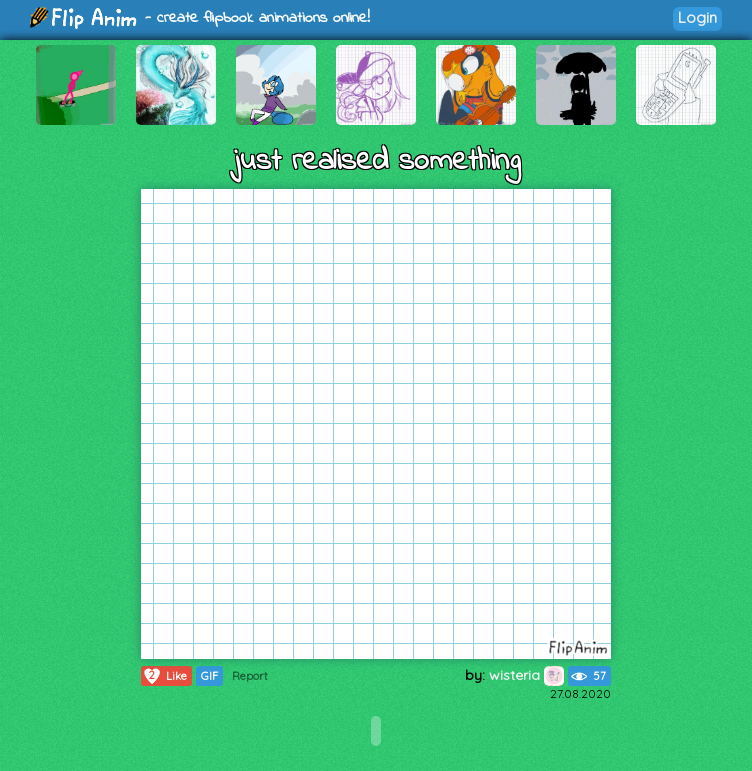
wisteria (526, 675)
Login (697, 17)
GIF (209, 676)
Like (164, 676)
